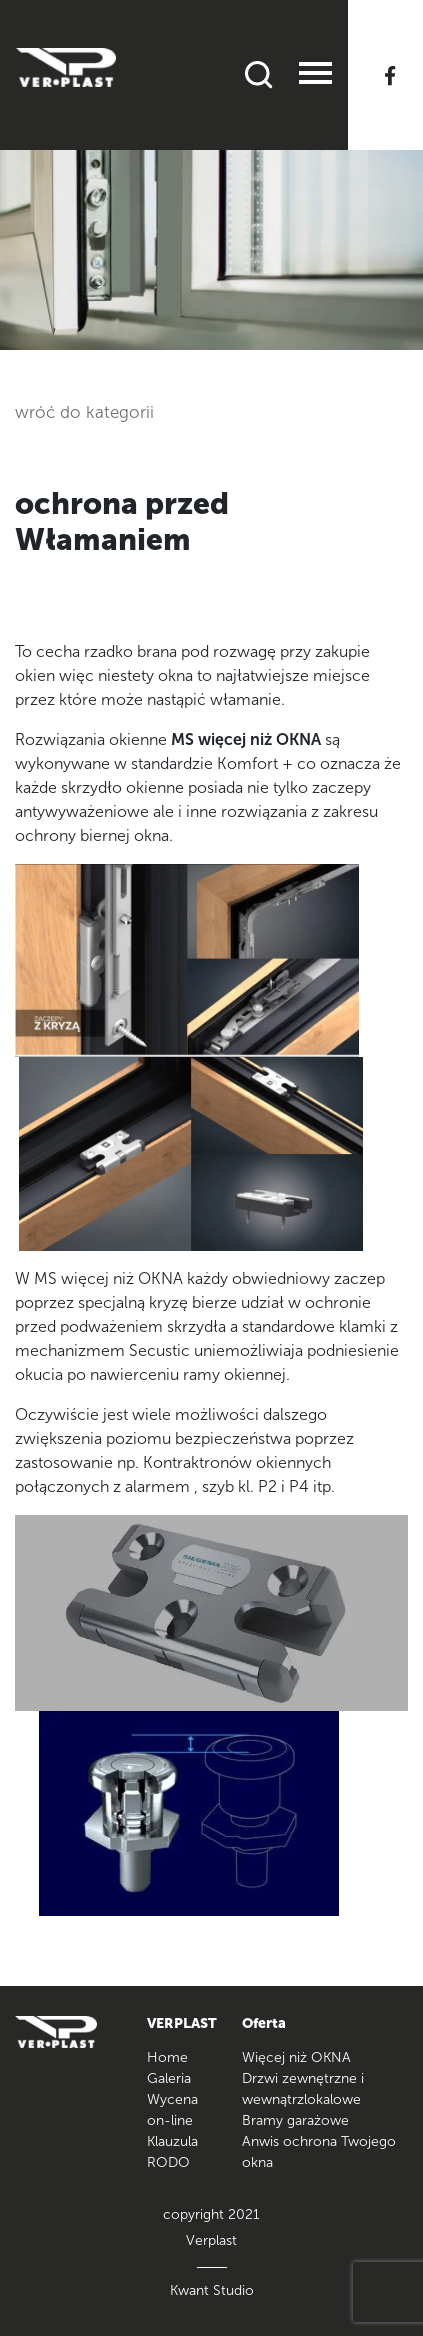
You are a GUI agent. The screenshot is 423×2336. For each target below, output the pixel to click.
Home (167, 2057)
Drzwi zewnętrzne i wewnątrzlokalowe (303, 2089)
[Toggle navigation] (315, 75)
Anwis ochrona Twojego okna (319, 2152)
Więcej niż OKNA (296, 2057)
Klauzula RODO (172, 2152)
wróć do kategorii (84, 412)
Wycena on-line (172, 2110)
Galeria (169, 2078)
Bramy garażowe (295, 2120)
